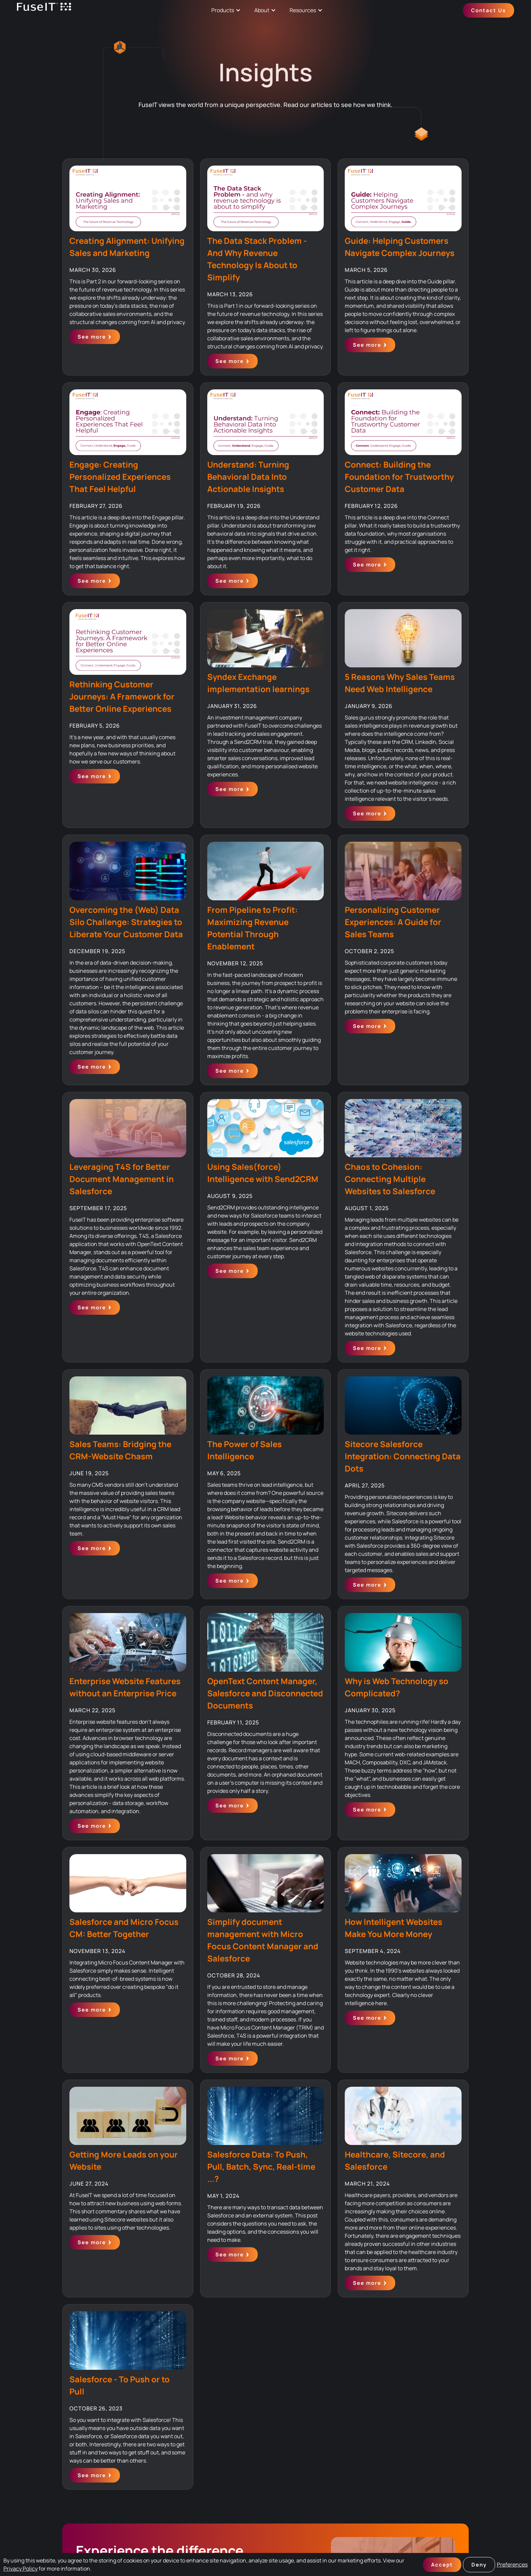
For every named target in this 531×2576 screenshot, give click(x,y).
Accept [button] (442, 2564)
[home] (44, 10)
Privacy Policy (20, 2568)
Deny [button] (479, 2564)
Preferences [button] (512, 2564)
